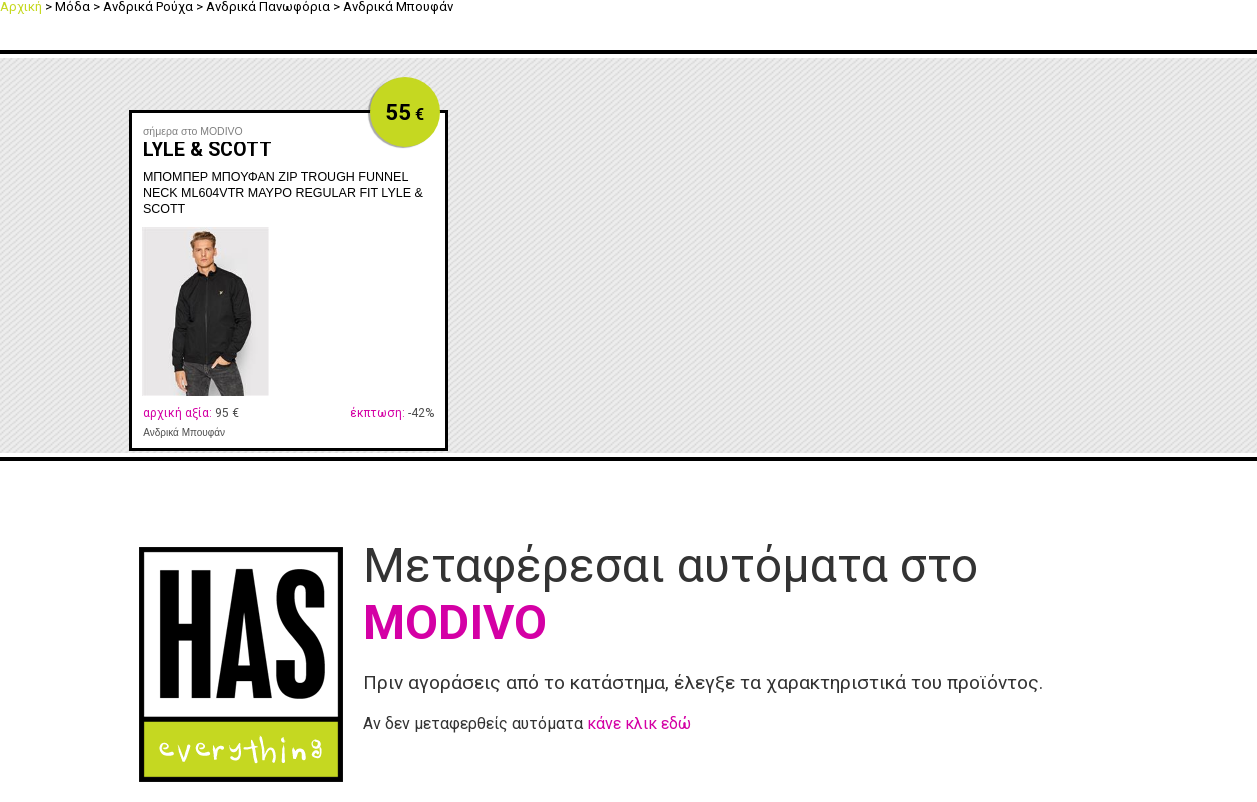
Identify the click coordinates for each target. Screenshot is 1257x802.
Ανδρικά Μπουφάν (184, 432)
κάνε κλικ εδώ (639, 723)
